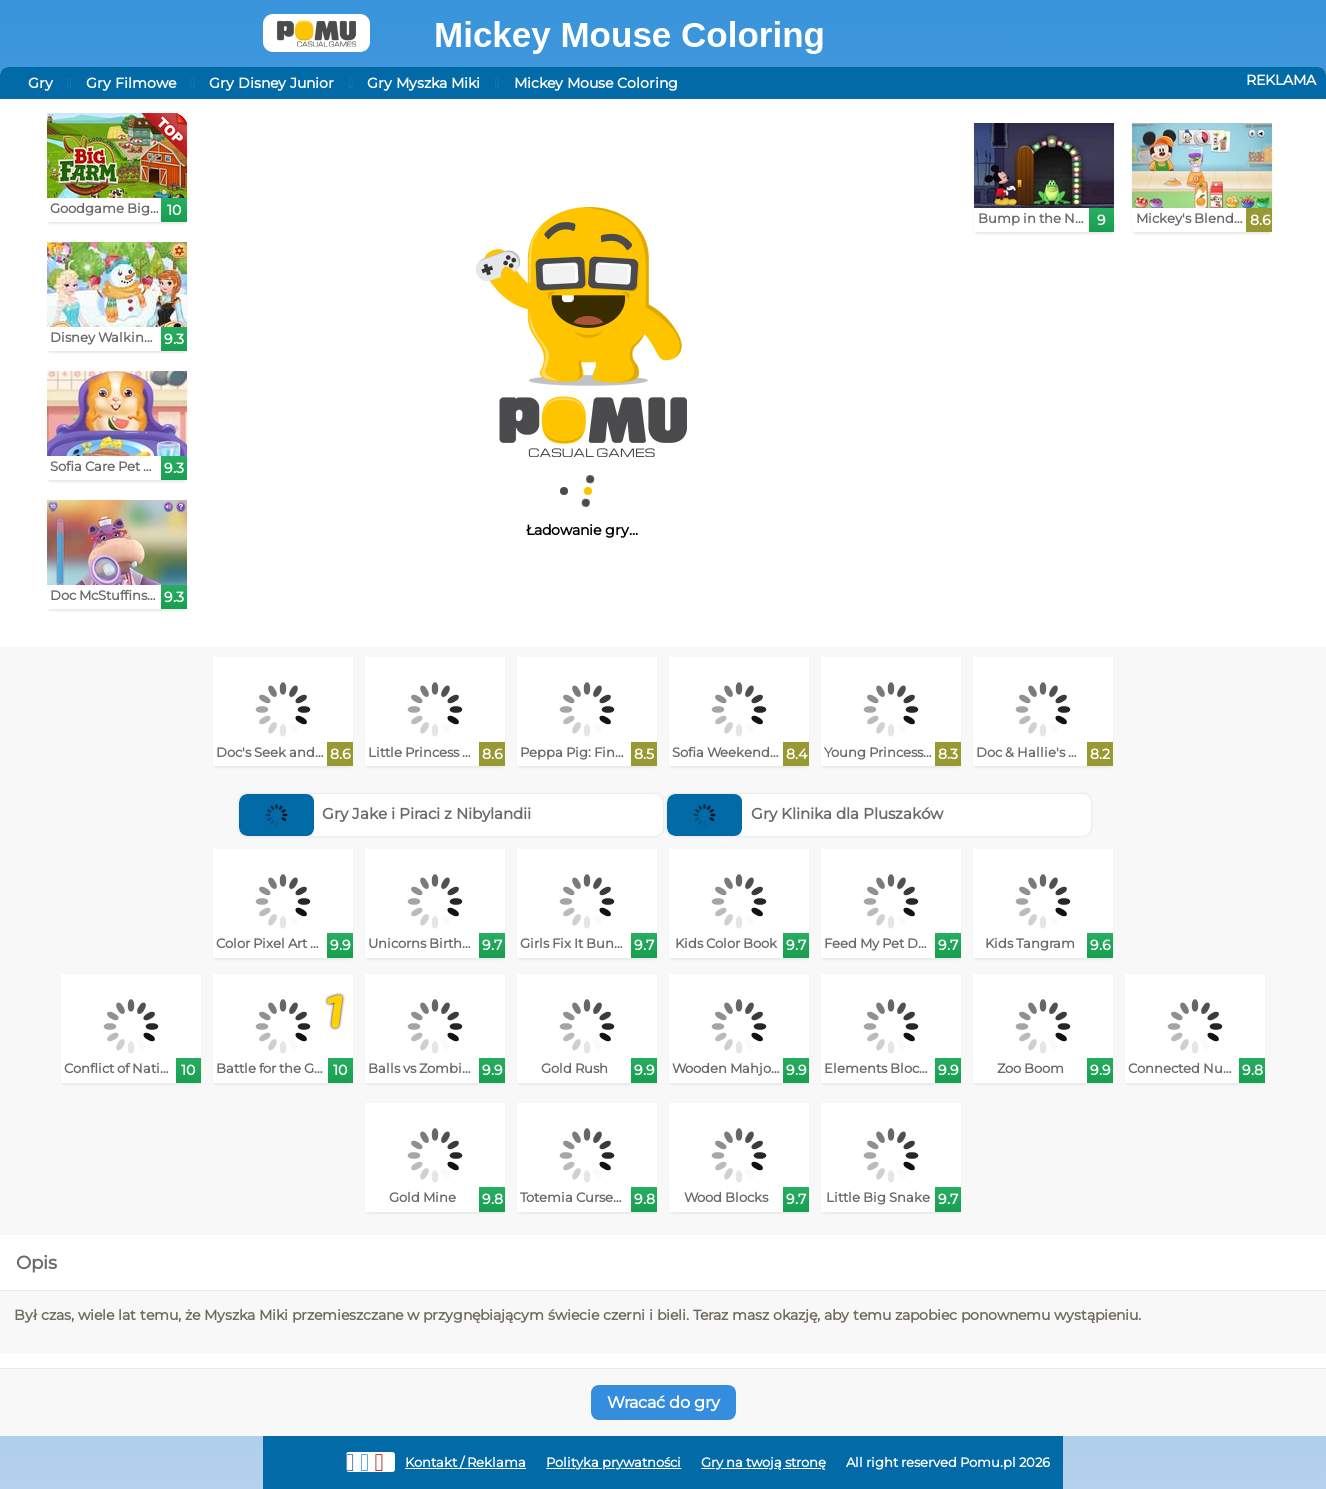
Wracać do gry (663, 1402)
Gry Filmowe (131, 83)
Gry (40, 83)
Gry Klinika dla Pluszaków (805, 813)
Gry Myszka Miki (423, 83)
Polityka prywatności (613, 1462)
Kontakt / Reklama (465, 1462)
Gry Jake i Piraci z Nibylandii (385, 813)
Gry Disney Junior (271, 83)
